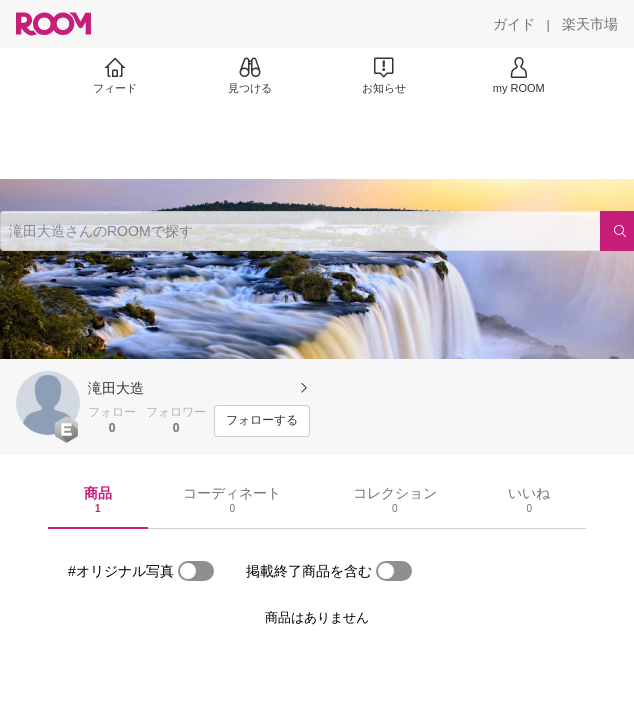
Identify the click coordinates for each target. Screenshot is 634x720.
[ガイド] (514, 24)
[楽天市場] (590, 24)
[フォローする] (262, 421)
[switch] (196, 571)
